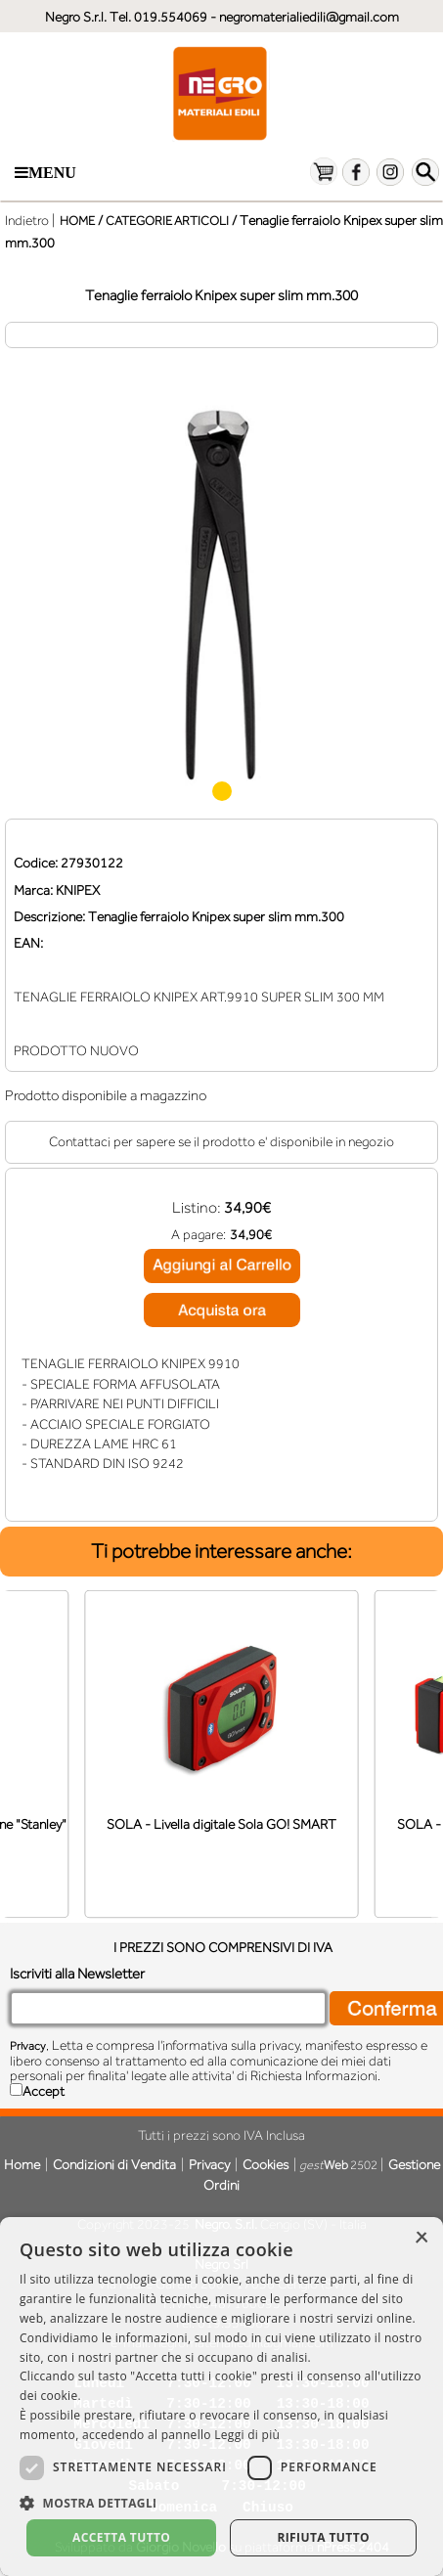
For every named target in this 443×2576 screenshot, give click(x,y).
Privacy (28, 2046)
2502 (338, 2164)
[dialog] (221, 2396)
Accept (43, 2091)
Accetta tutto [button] (121, 2537)
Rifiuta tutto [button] (323, 2537)
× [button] (421, 2238)
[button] (221, 2501)
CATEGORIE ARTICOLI (167, 220)
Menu (45, 172)
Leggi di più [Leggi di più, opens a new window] (247, 2434)
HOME (77, 220)
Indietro (27, 220)
